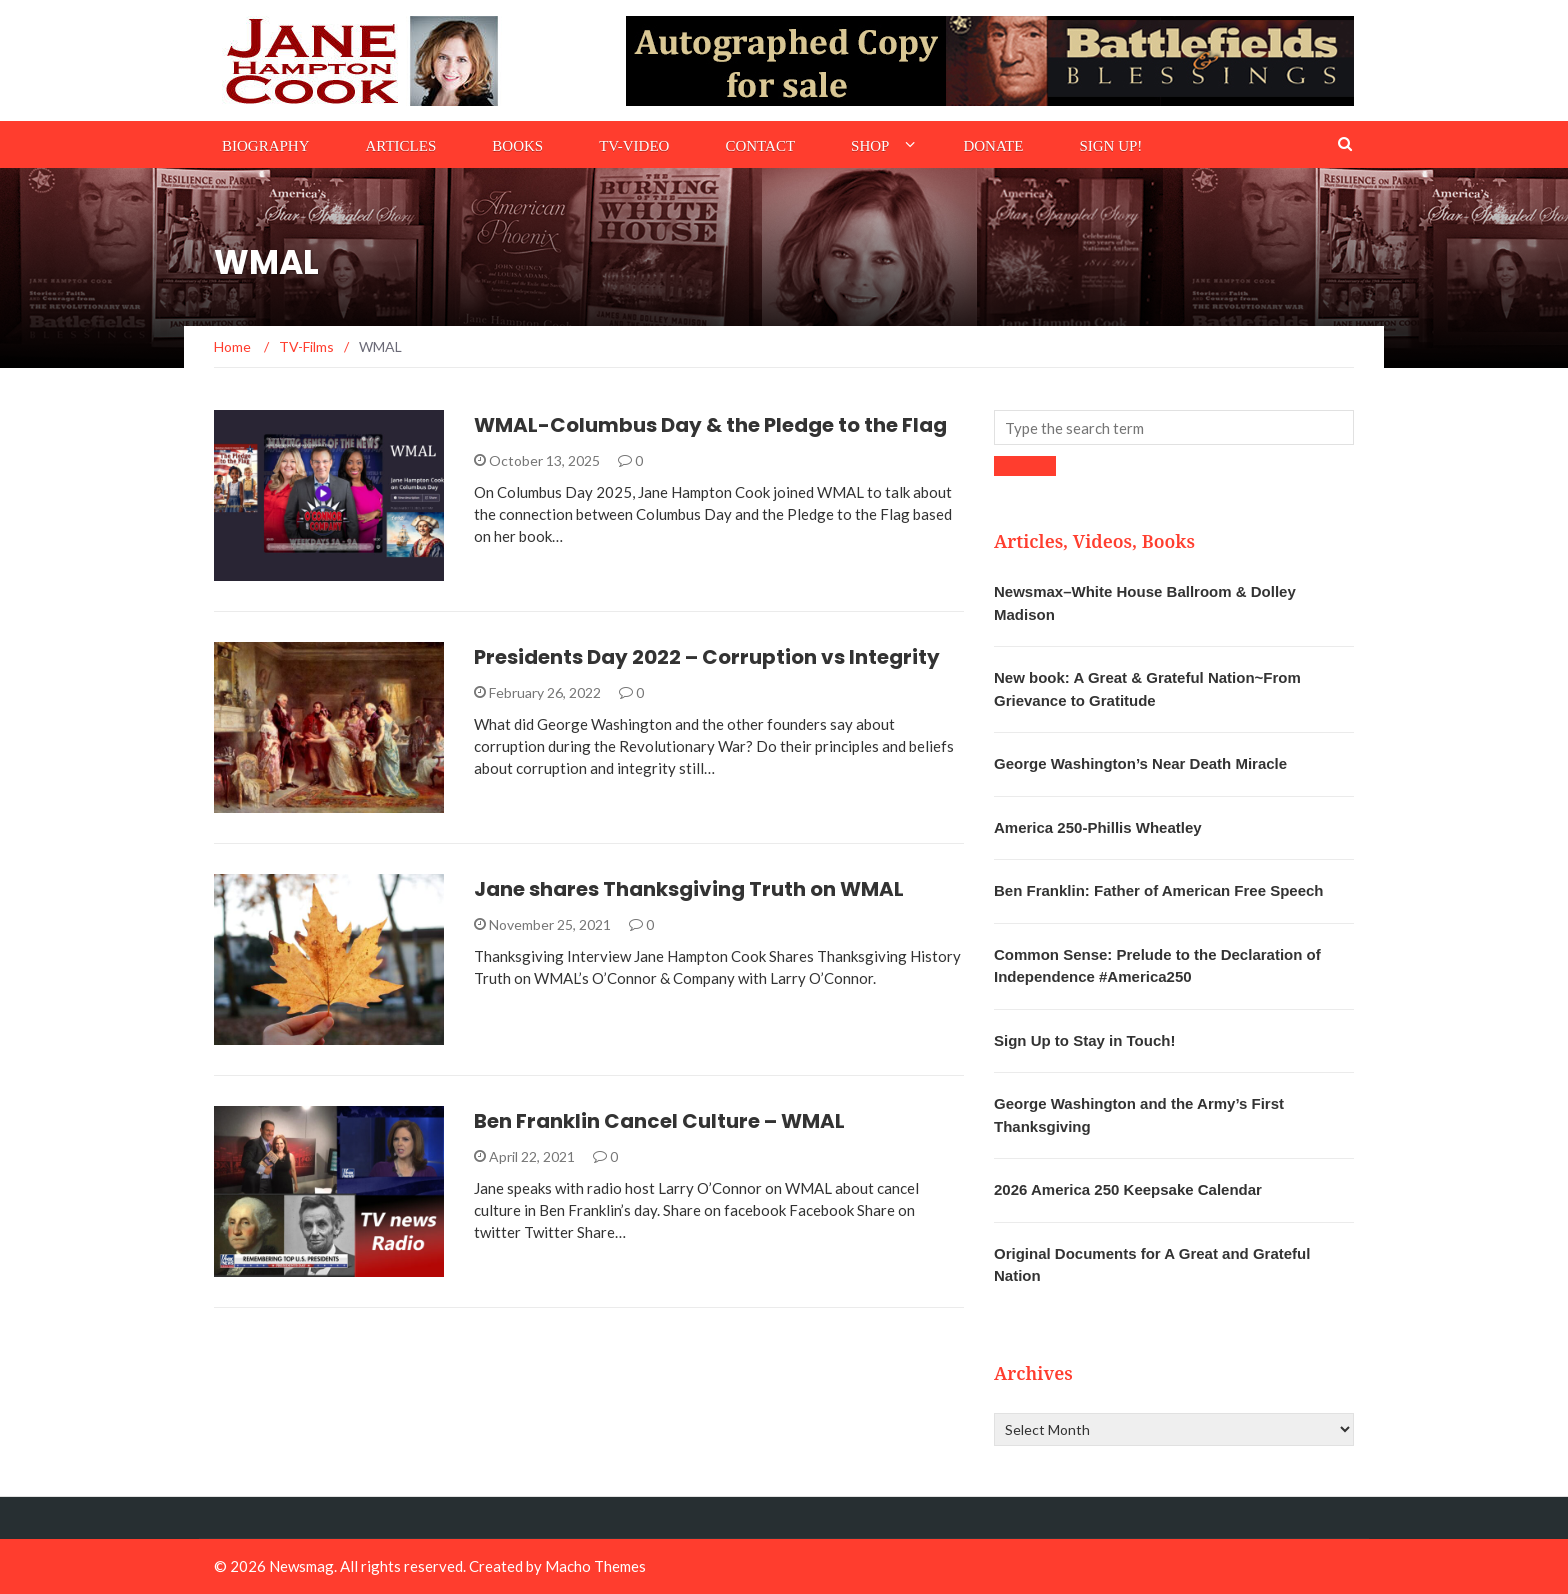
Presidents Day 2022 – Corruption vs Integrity (707, 657)
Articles (401, 146)
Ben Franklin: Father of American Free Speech (1159, 890)
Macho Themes (595, 1566)
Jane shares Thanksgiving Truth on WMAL (689, 889)
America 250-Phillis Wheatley (1098, 827)
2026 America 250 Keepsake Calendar (1128, 1189)
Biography (266, 146)
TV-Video (634, 146)
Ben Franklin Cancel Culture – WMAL (659, 1121)
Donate (993, 146)
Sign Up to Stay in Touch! (1084, 1040)
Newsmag (301, 1566)
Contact (760, 146)
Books (517, 146)
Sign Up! (1110, 146)
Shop (870, 146)
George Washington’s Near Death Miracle (1140, 763)
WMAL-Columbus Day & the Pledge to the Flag (710, 425)
